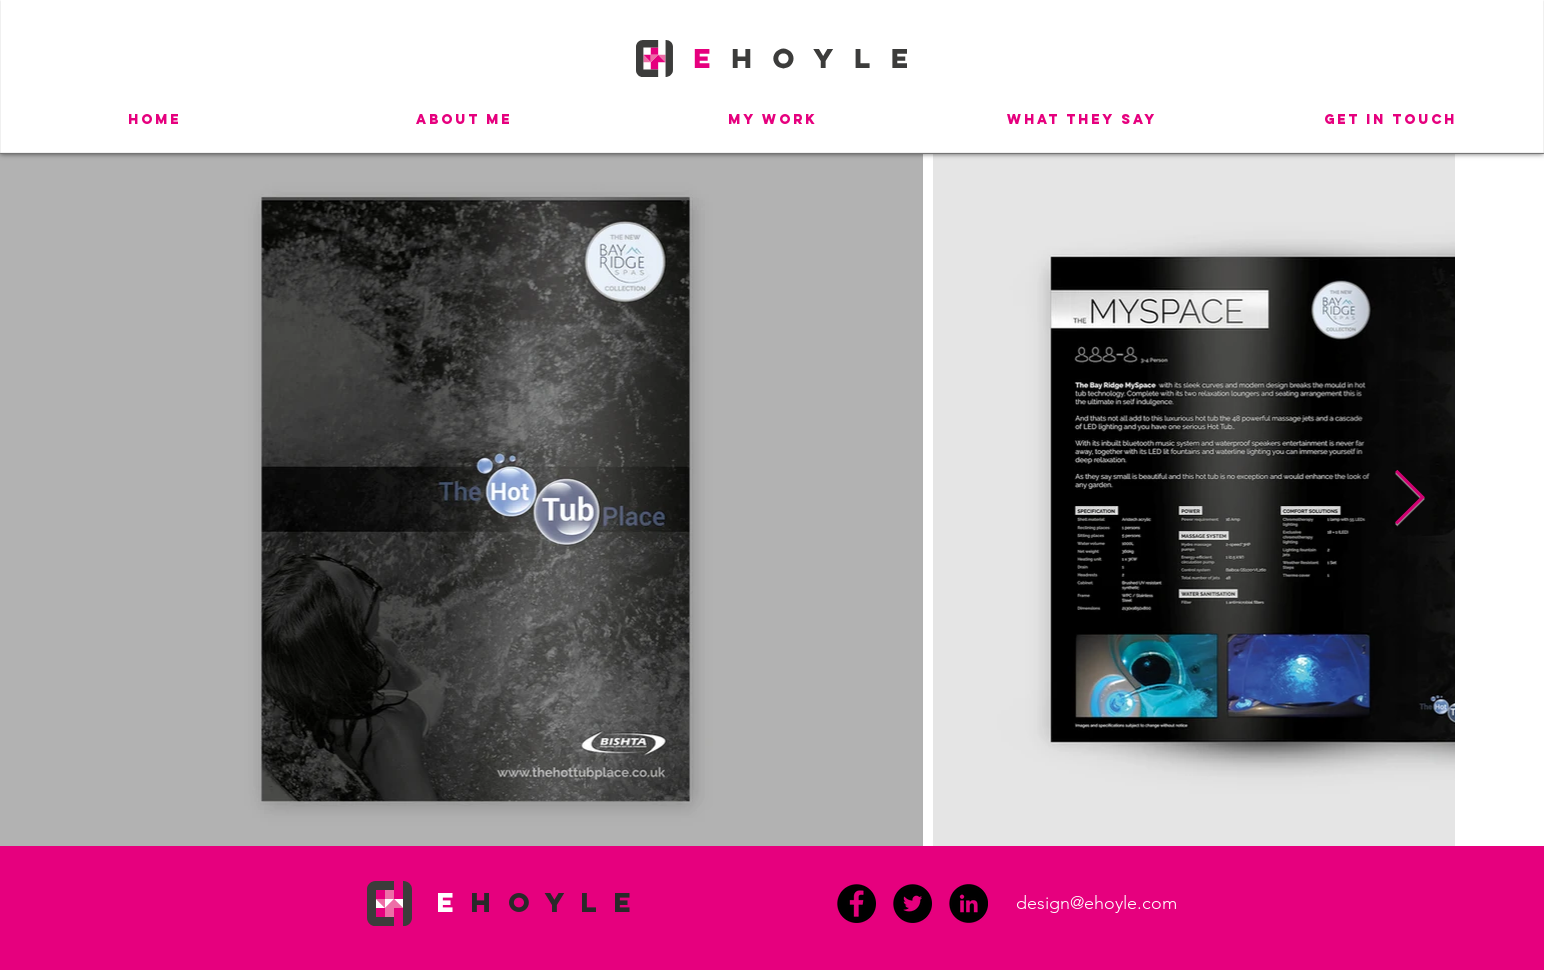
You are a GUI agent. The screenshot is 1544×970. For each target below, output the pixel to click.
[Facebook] (856, 903)
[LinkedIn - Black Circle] (968, 903)
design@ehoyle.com (1096, 903)
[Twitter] (912, 903)
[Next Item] (1409, 499)
